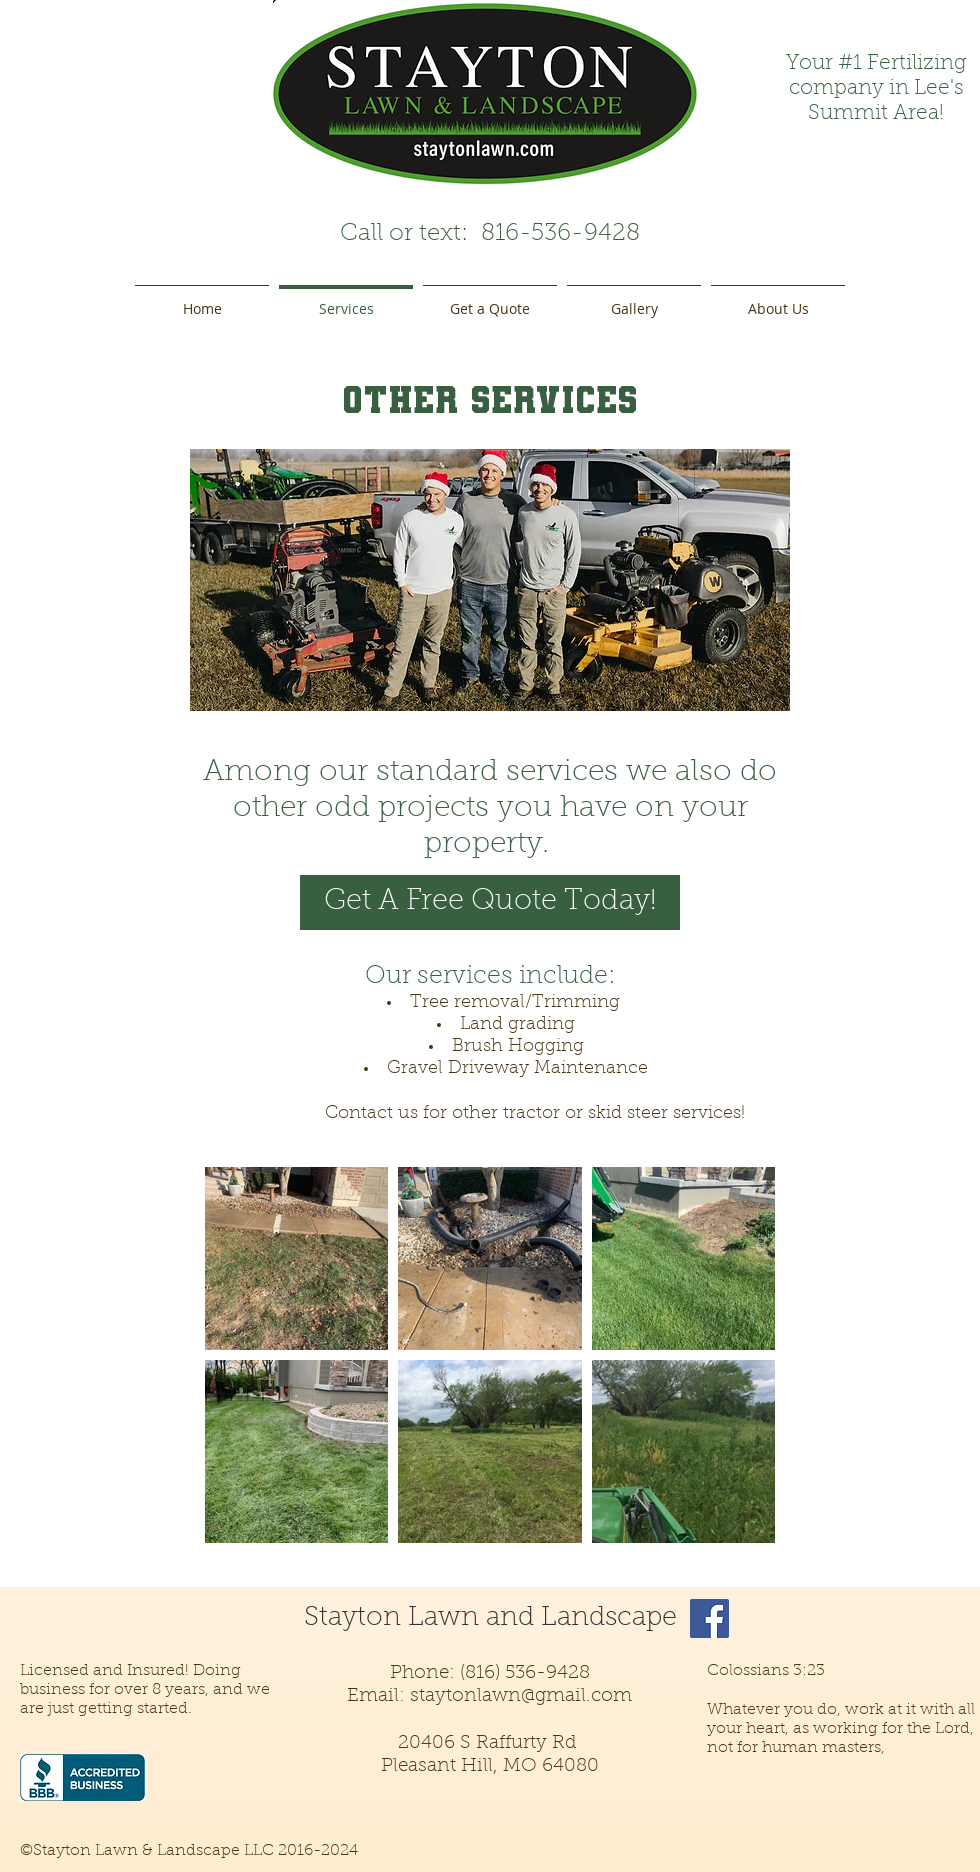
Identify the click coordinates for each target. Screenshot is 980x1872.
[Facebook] (709, 1618)
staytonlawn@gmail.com (521, 1696)
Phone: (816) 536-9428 (490, 1673)
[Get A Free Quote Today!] (490, 902)
